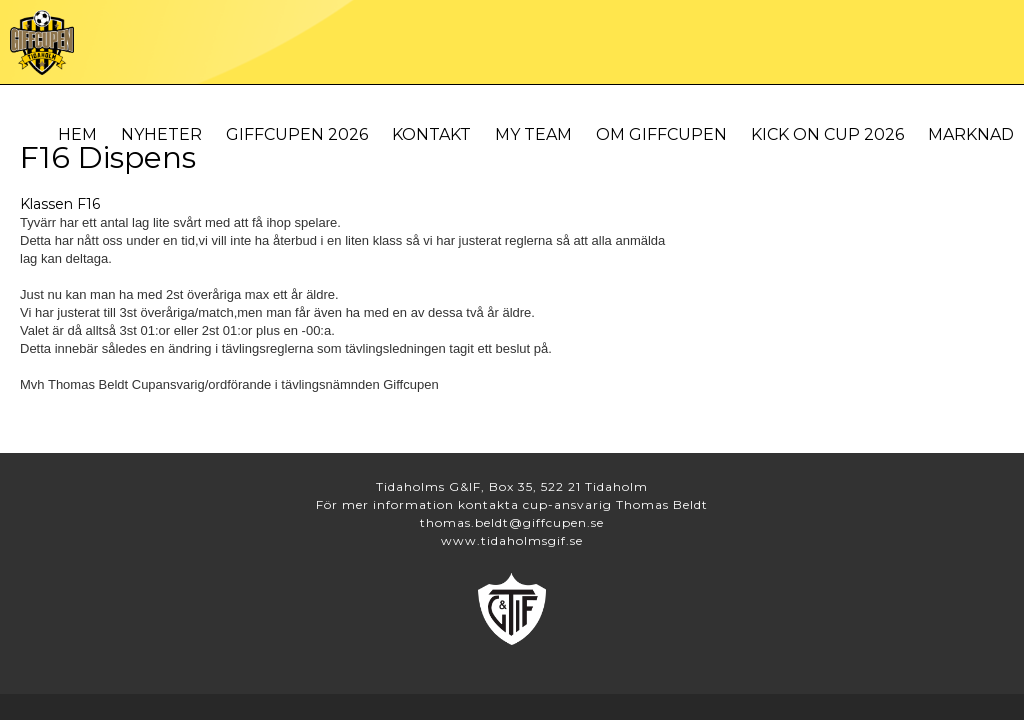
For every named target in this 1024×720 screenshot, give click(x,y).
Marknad (971, 134)
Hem (77, 134)
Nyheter (161, 134)
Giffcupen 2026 (297, 134)
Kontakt (431, 134)
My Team (533, 134)
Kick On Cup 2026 (827, 134)
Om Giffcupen (661, 134)
